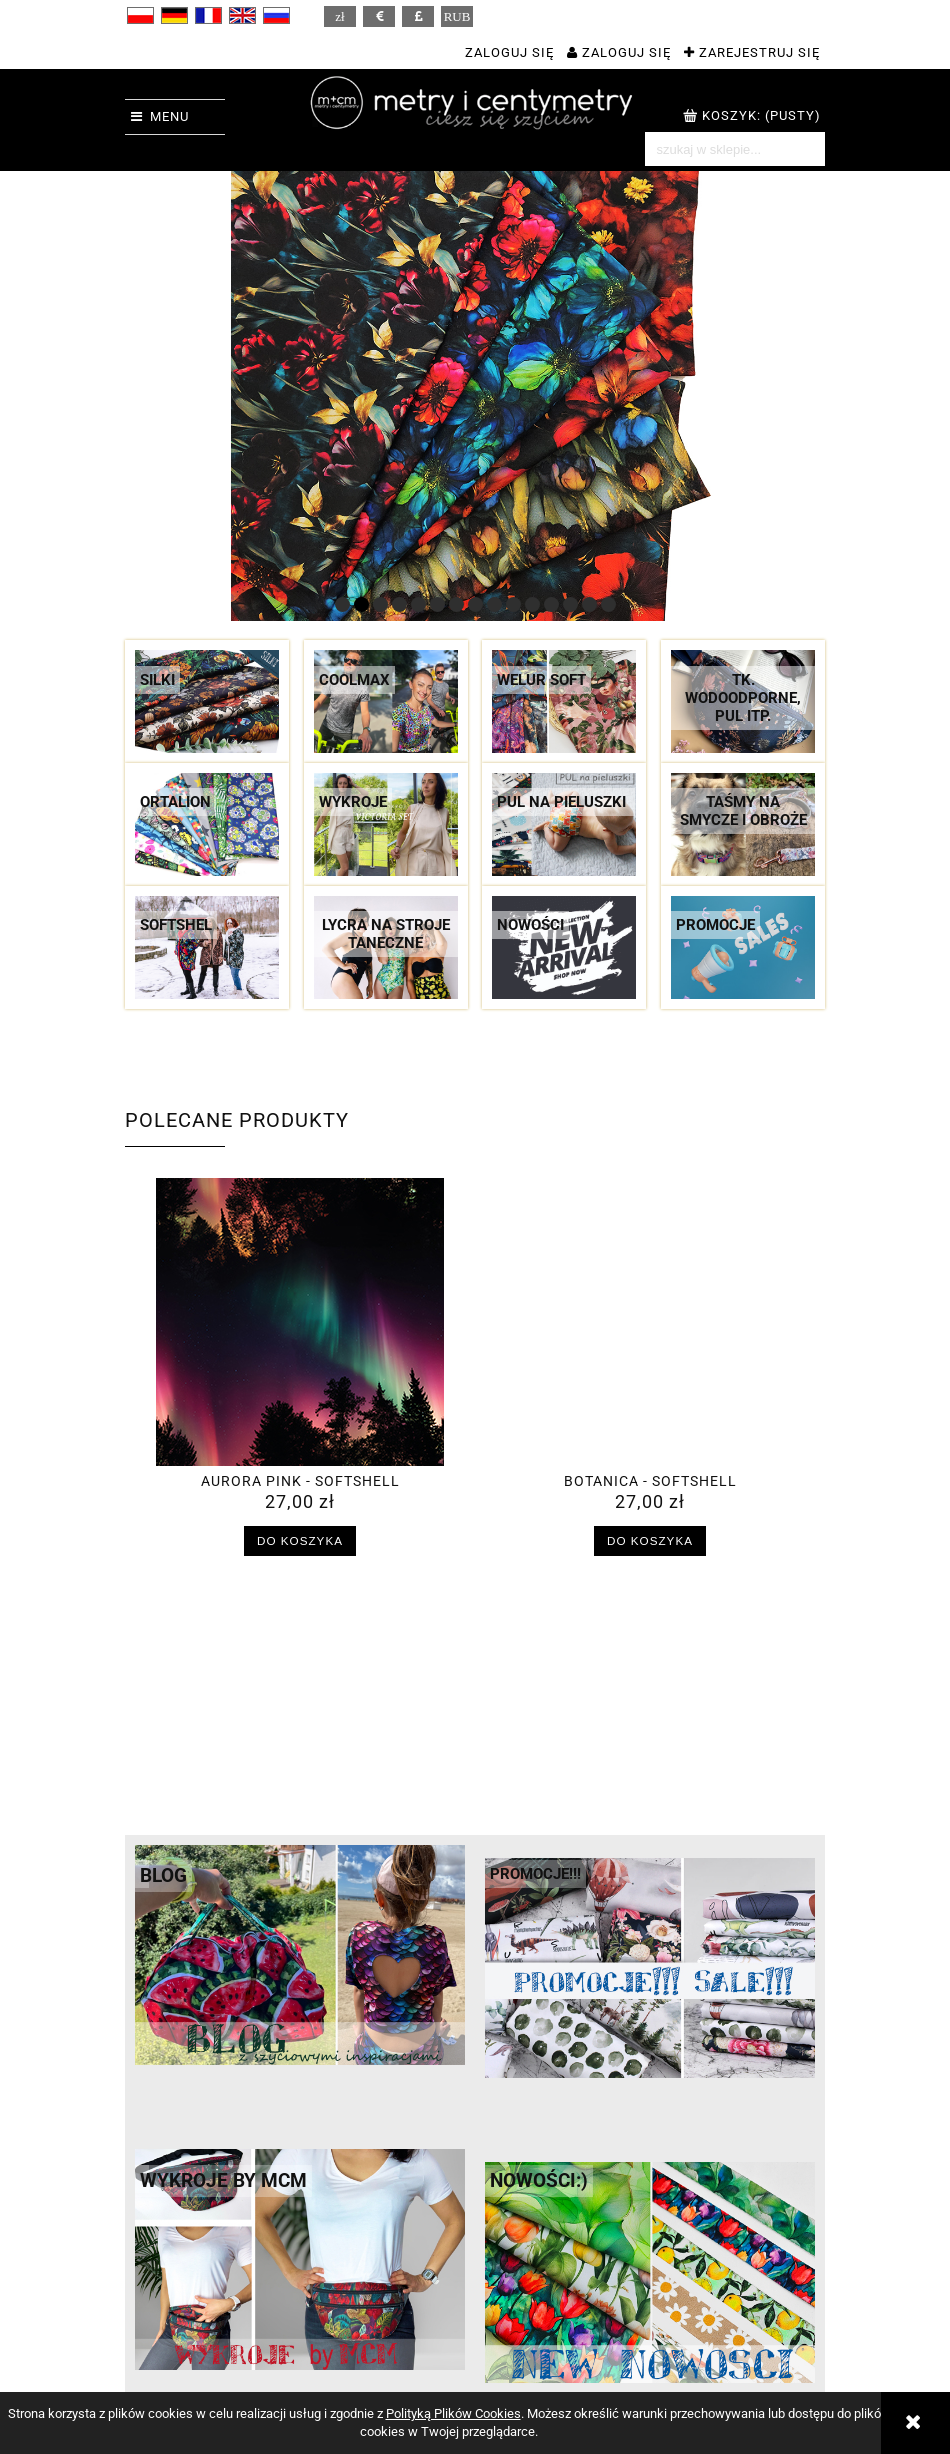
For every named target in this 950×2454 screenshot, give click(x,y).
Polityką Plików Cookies (453, 2413)
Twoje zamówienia (536, 2325)
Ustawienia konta (532, 2345)
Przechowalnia (523, 2365)
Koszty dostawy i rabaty (378, 2325)
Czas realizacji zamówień (383, 2345)
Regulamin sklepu (183, 2325)
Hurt (664, 2345)
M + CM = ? (686, 2325)
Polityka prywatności (193, 2345)
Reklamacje (338, 2385)
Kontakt (675, 2365)
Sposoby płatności (361, 2365)
